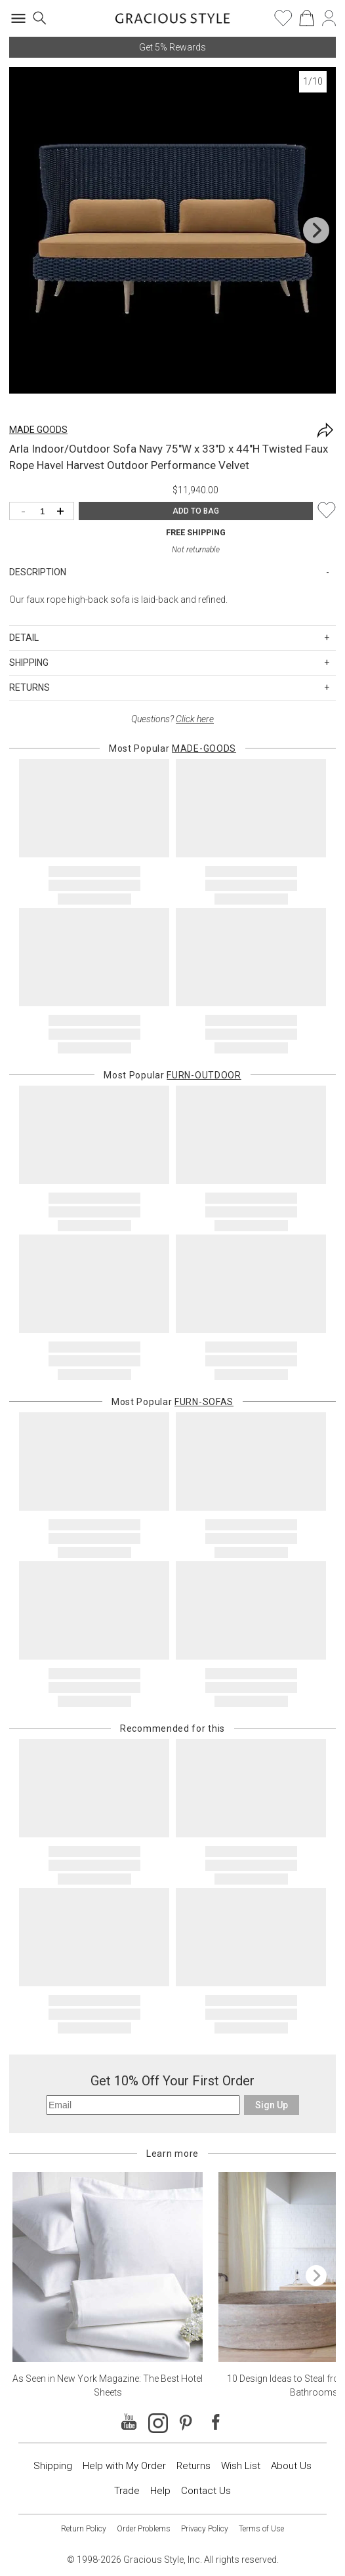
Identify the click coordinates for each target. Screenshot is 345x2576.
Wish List (240, 2466)
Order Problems (144, 2528)
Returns (193, 2466)
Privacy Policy (204, 2528)
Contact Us (206, 2491)
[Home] (172, 22)
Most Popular (172, 748)
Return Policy (83, 2528)
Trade (127, 2491)
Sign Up (271, 2105)
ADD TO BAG (195, 511)
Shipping (52, 2466)
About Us (291, 2466)
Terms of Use (261, 2528)
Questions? (172, 719)
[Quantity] (45, 511)
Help (160, 2491)
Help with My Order (124, 2466)
